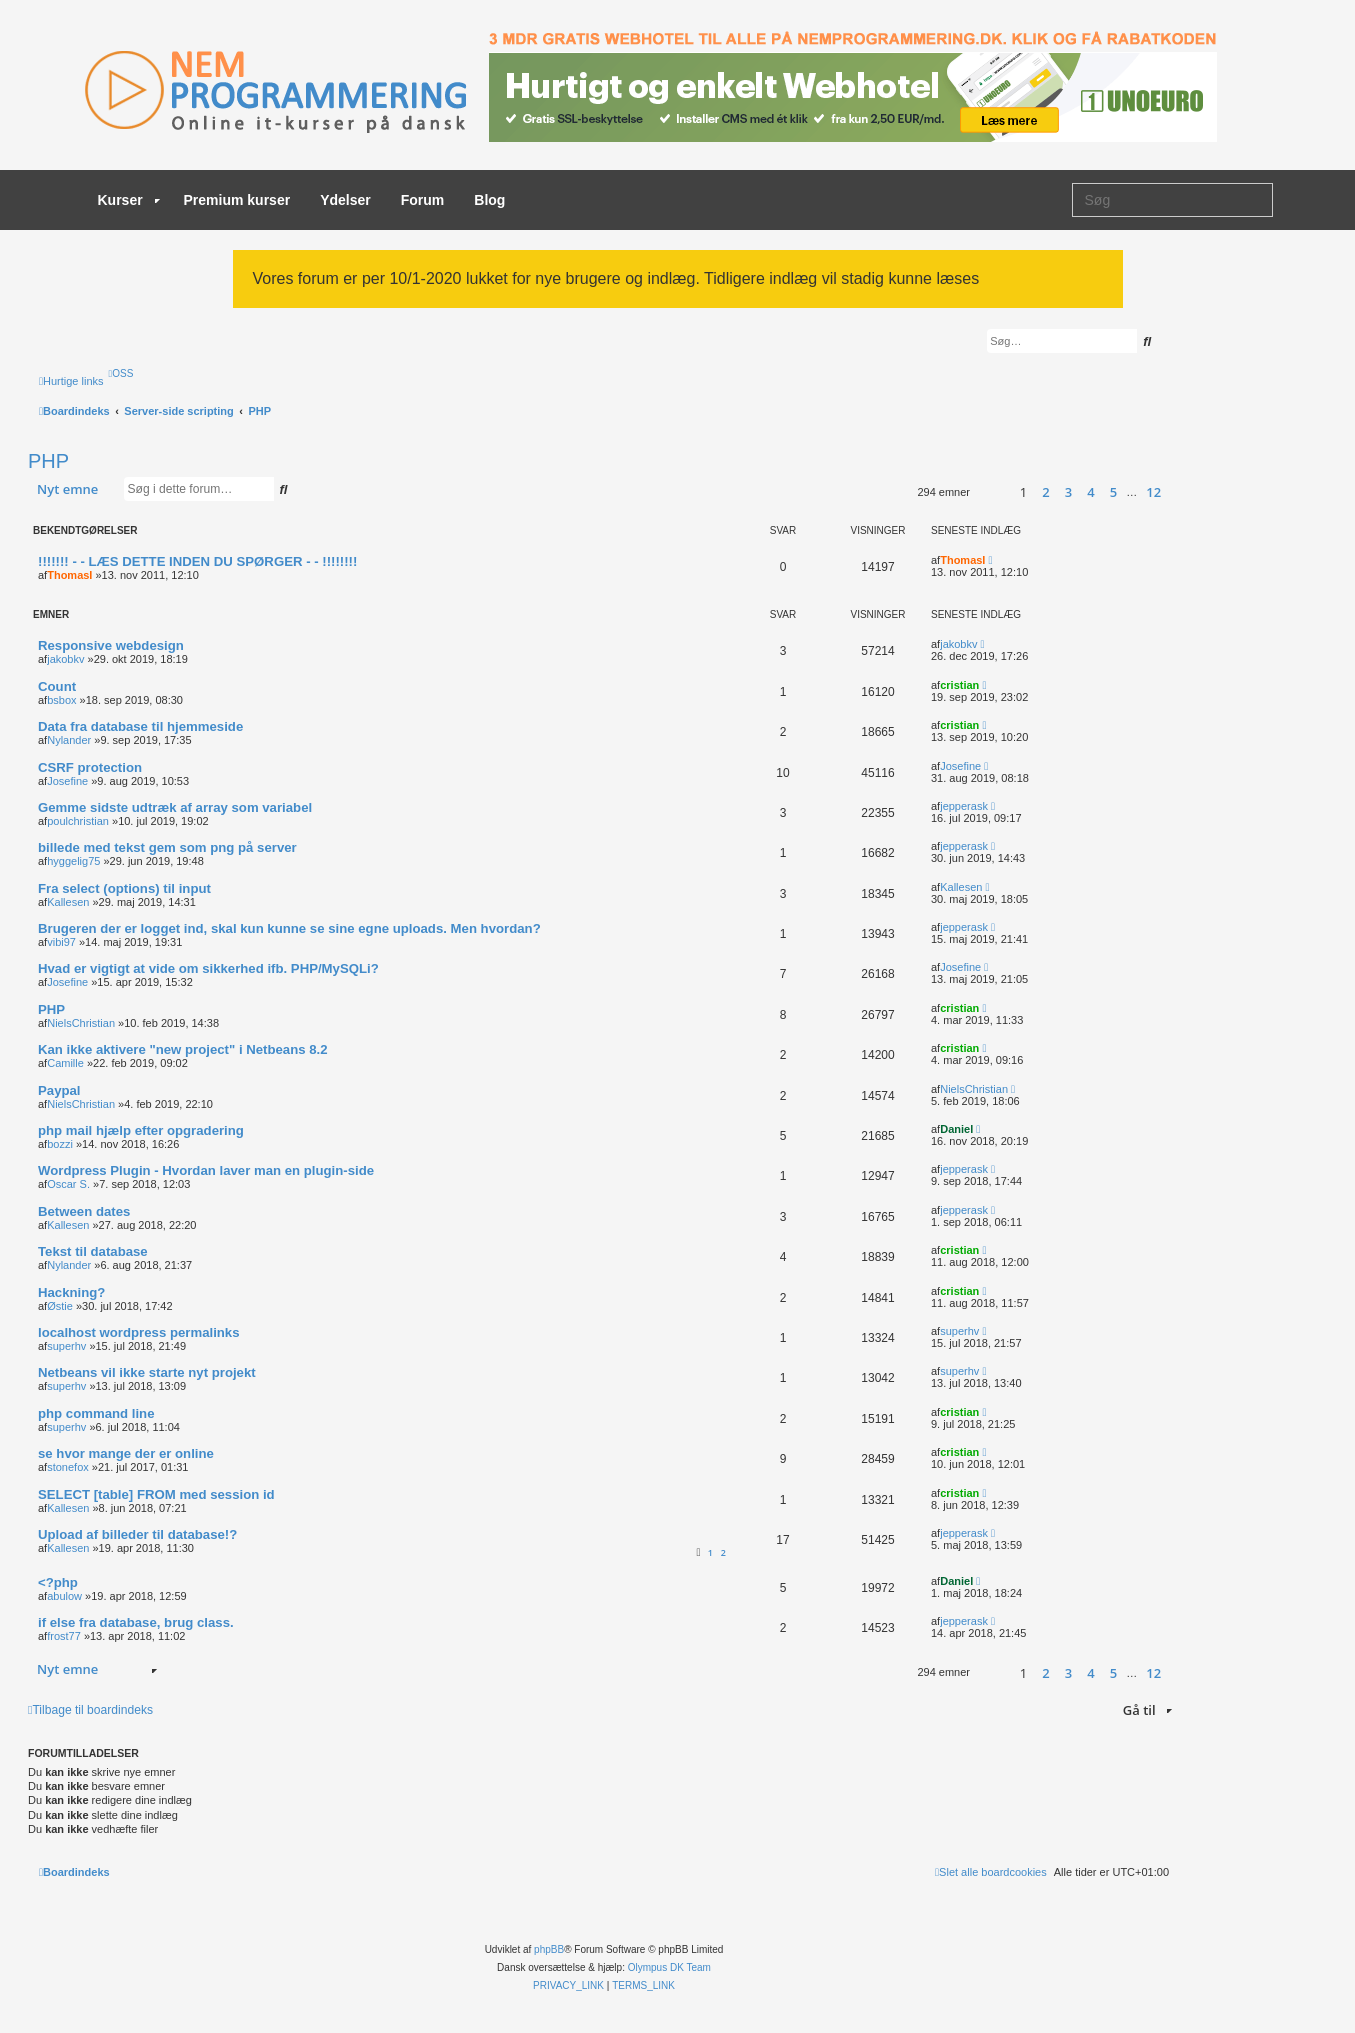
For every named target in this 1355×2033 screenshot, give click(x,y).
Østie (60, 1306)
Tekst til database (93, 1251)
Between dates (84, 1211)
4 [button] (1090, 492)
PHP (48, 461)
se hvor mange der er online (126, 1453)
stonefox (68, 1467)
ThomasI (69, 575)
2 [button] (1045, 492)
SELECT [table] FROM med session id (156, 1494)
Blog (489, 200)
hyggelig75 (73, 861)
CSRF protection (90, 767)
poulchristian (78, 821)
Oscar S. (68, 1184)
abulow (64, 1596)
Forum (423, 200)
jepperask (964, 806)
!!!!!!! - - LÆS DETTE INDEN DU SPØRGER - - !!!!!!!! (197, 561)
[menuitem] (121, 373)
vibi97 (61, 942)
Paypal (59, 1090)
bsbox (61, 700)
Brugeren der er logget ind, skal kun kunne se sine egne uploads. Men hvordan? (289, 928)
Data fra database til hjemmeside (140, 726)
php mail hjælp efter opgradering (141, 1130)
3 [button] (1068, 492)
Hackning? (71, 1292)
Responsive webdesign (111, 645)
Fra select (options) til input (124, 888)
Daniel (956, 1129)
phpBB (549, 1949)
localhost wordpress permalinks (139, 1332)
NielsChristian (81, 1023)
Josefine (67, 781)
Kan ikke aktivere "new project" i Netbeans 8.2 (183, 1049)
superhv (66, 1346)
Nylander (69, 740)
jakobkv (65, 659)
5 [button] (1113, 492)
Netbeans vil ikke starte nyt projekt (147, 1372)
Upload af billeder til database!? (137, 1534)
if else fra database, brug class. (136, 1622)
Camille (65, 1063)
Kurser (129, 200)
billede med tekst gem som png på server (167, 847)
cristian (959, 685)
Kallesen (68, 902)
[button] (990, 492)
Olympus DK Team (669, 1967)
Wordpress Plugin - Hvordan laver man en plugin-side (206, 1170)
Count (57, 686)
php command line (96, 1413)
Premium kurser (237, 200)
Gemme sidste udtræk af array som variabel (175, 807)
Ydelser (345, 200)
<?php (58, 1582)
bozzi (60, 1144)
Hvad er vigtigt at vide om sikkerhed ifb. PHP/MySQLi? (208, 968)
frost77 (64, 1636)
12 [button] (1153, 492)
